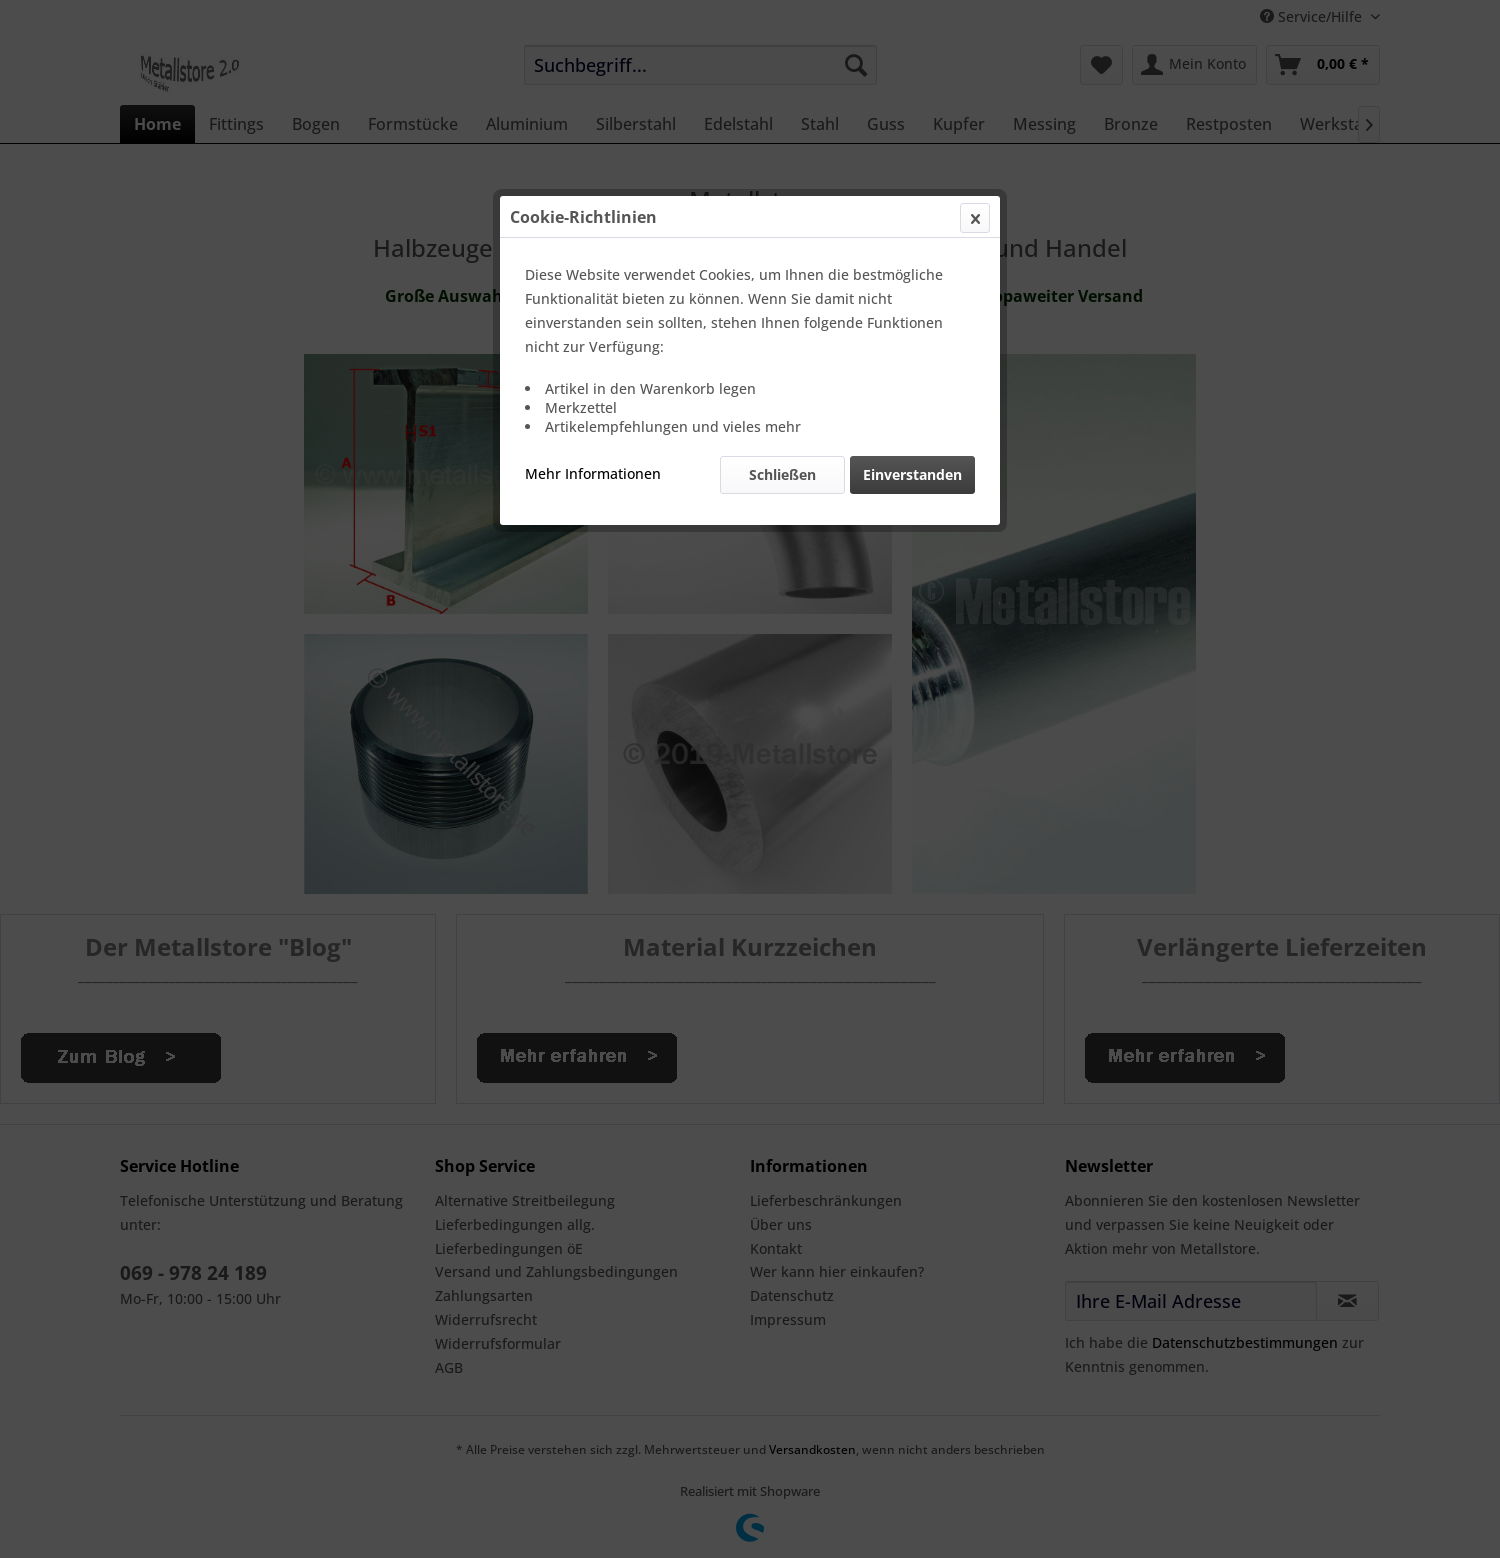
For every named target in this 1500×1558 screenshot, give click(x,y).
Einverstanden (912, 474)
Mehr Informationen (593, 473)
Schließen (782, 474)
